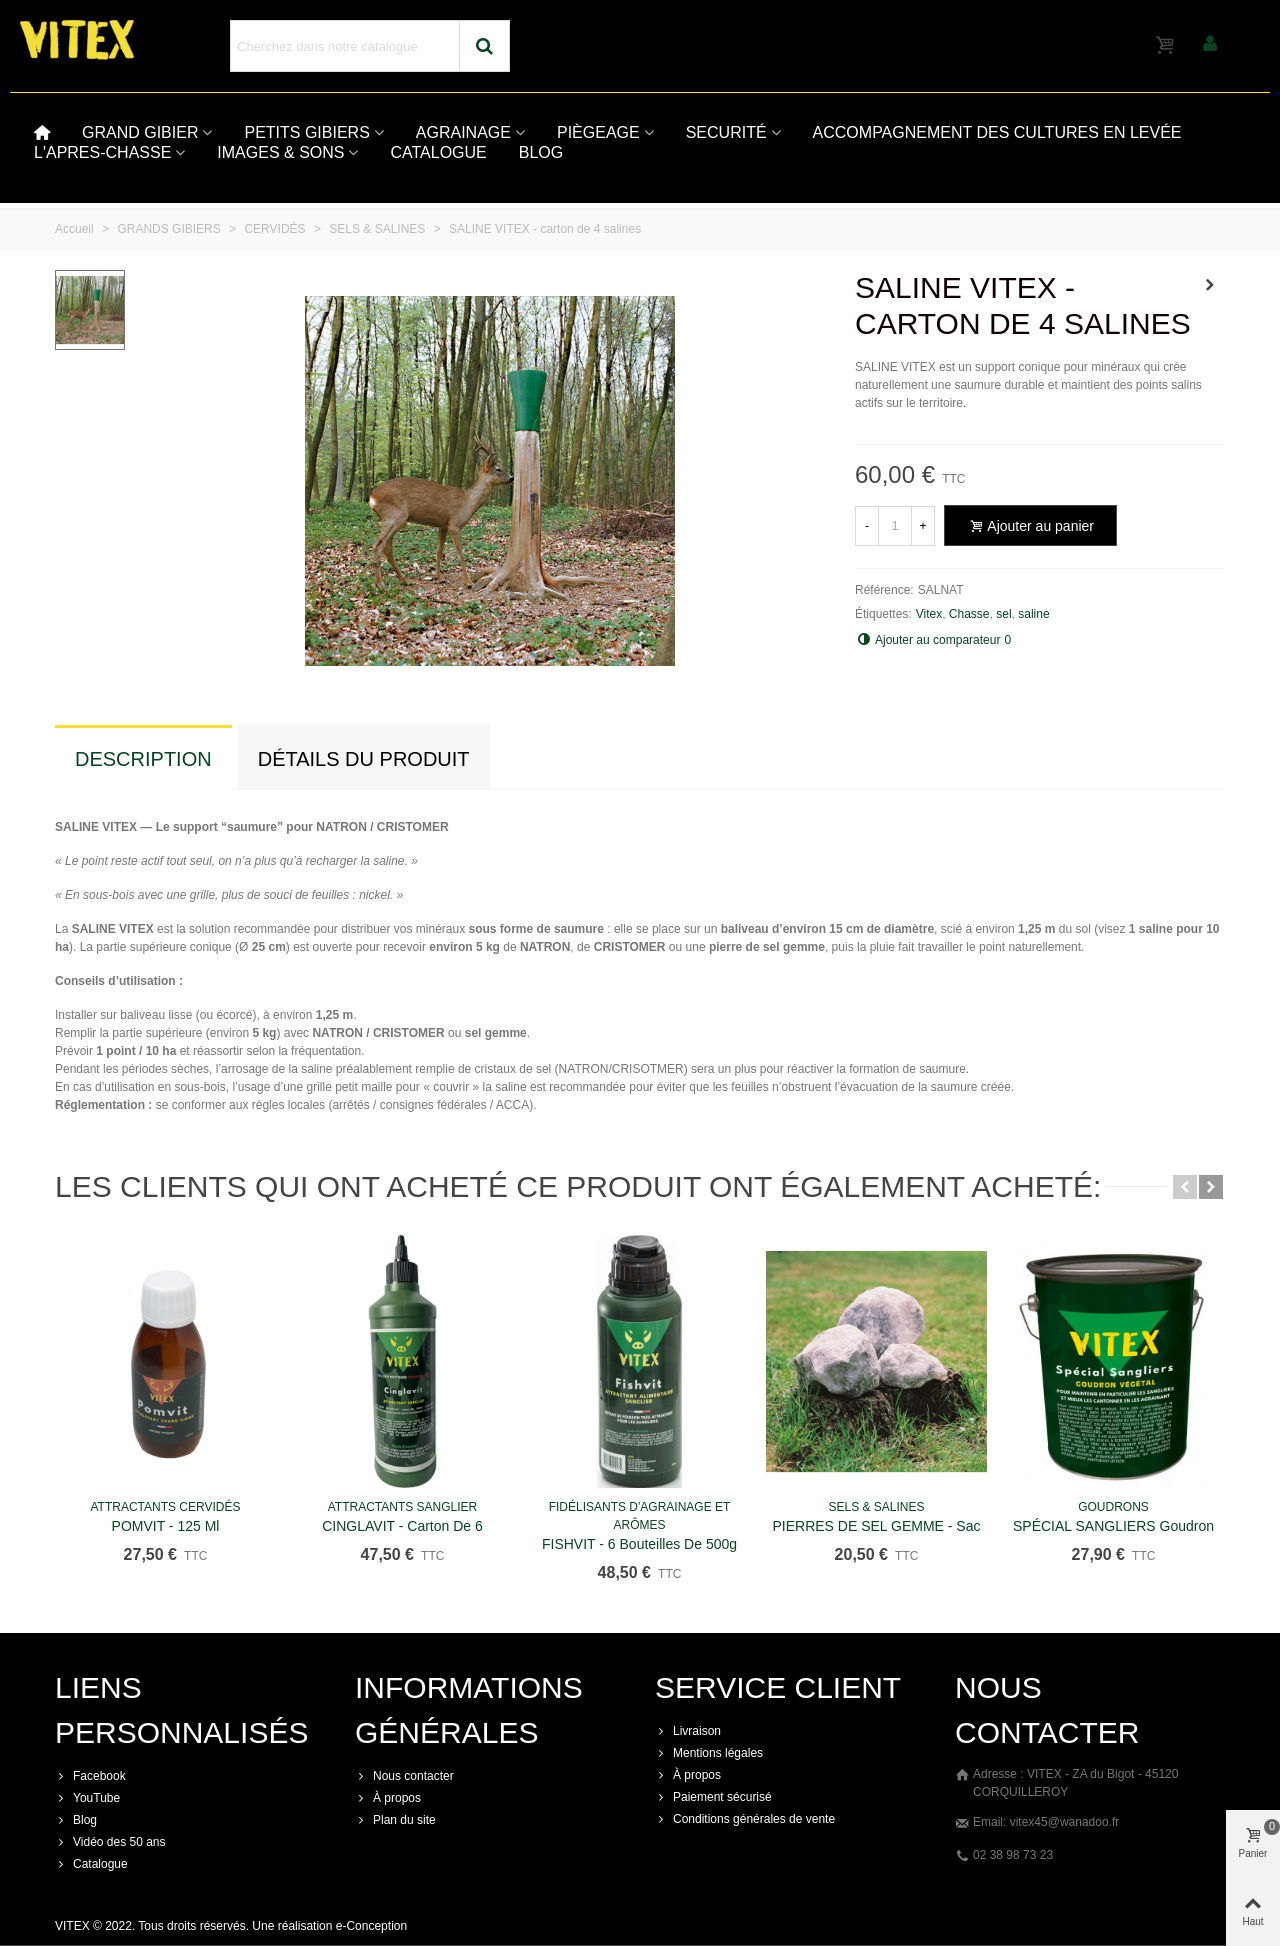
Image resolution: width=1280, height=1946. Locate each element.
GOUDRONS (1113, 1507)
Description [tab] (143, 759)
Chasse (969, 614)
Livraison (688, 1731)
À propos (388, 1798)
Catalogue (91, 1864)
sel (1003, 614)
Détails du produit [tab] (364, 759)
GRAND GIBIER (140, 132)
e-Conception (371, 1926)
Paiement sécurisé (713, 1797)
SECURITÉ (726, 132)
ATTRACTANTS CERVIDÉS (165, 1507)
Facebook (90, 1776)
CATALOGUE (438, 152)
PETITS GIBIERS (306, 132)
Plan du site (395, 1820)
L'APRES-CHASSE (102, 152)
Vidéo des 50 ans (110, 1842)
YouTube (87, 1798)
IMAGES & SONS (280, 152)
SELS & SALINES (876, 1507)
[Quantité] (895, 526)
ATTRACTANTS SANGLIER (403, 1507)
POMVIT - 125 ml (166, 1526)
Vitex (929, 614)
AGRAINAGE (463, 132)
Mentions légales (709, 1753)
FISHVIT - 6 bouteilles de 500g (639, 1544)
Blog (76, 1820)
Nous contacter (404, 1776)
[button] (1185, 1187)
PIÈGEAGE (598, 132)
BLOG (541, 152)
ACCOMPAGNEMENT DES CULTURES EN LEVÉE (997, 132)
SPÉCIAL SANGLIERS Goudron (1113, 1526)
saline (1033, 614)
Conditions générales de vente (745, 1819)
